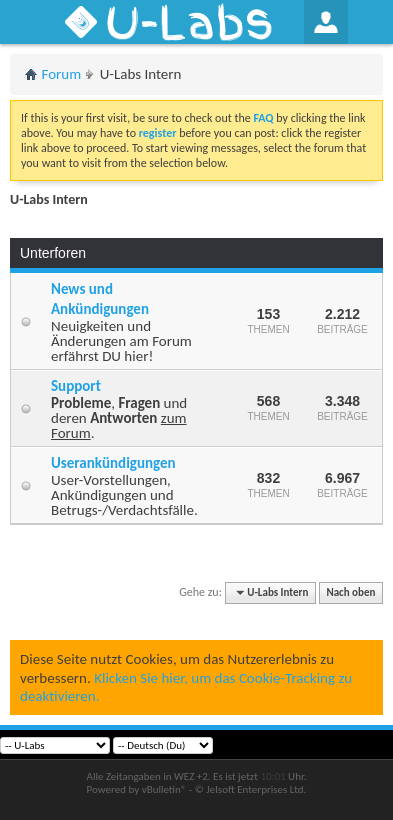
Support (76, 386)
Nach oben (350, 592)
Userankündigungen (113, 463)
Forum (62, 74)
